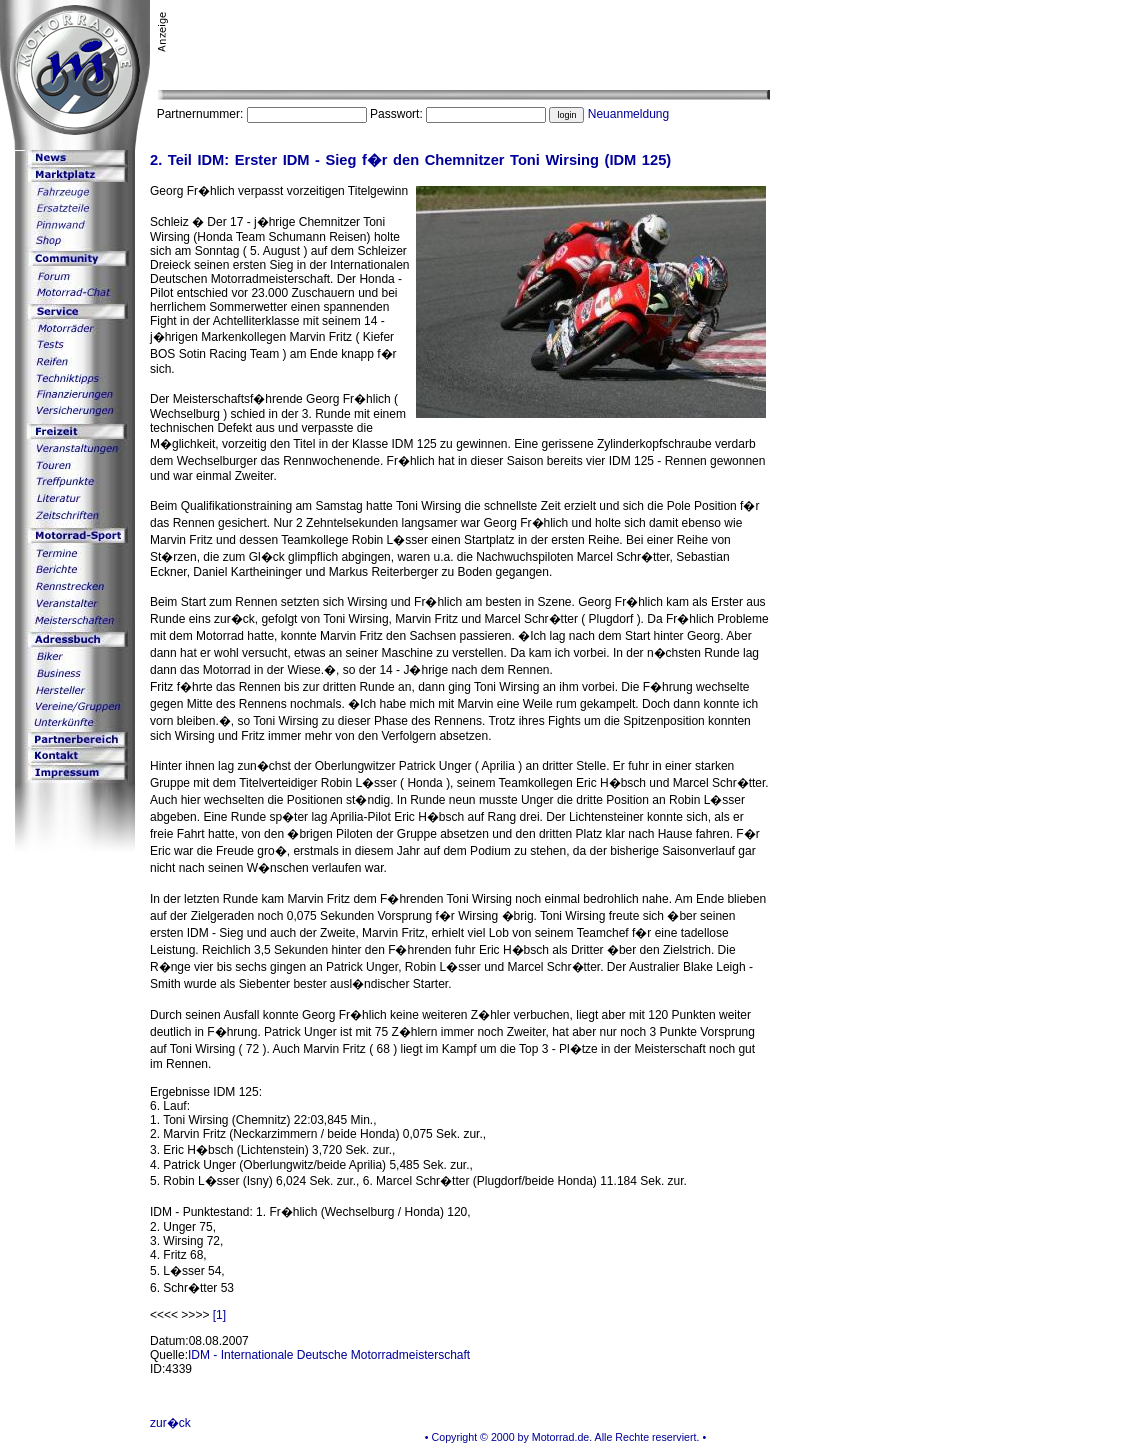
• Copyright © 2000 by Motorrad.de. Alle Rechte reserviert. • (565, 1437)
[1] (219, 1315)
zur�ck (170, 1423)
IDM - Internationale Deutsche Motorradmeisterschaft (329, 1355)
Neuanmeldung (628, 114)
